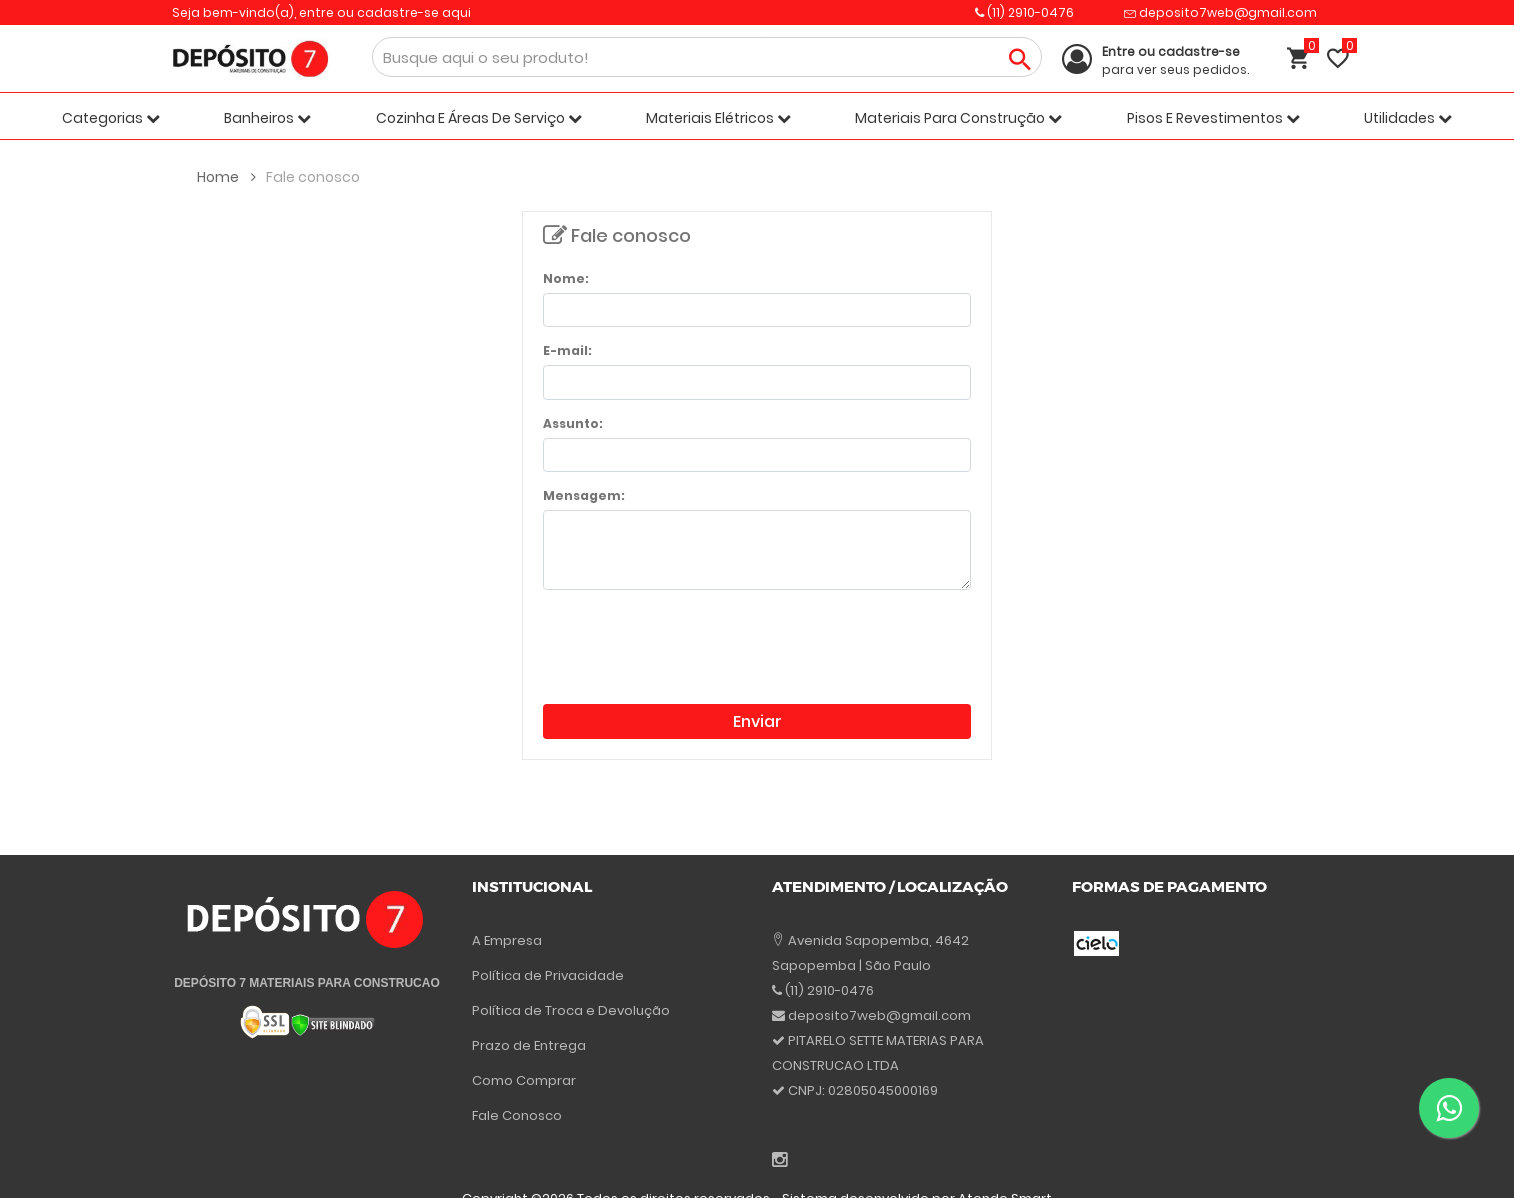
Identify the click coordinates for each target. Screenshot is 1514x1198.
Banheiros (267, 118)
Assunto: (573, 423)
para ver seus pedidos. (1175, 60)
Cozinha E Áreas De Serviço (479, 118)
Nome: (566, 278)
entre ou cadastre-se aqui (385, 12)
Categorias (111, 118)
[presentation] (695, 645)
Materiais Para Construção (958, 118)
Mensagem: (584, 495)
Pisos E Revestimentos (1213, 118)
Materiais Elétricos (718, 118)
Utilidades (1408, 118)
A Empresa (507, 940)
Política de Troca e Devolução (571, 1010)
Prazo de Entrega (529, 1045)
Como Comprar (524, 1080)
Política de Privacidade (548, 975)
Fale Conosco (517, 1115)
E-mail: (567, 350)
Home (226, 177)
